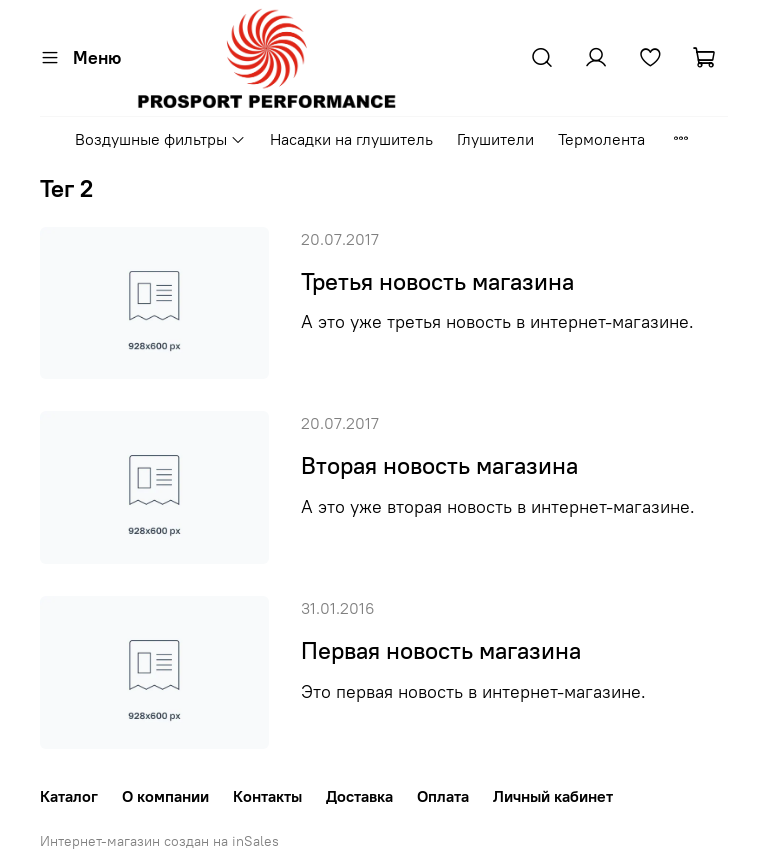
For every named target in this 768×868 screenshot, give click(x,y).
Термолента (601, 139)
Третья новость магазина (437, 281)
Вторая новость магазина (439, 465)
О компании (165, 796)
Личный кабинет (553, 796)
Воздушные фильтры (160, 139)
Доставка (359, 796)
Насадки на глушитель (351, 139)
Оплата (443, 796)
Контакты (267, 796)
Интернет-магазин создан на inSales (159, 841)
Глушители (495, 139)
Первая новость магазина (441, 650)
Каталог (69, 796)
